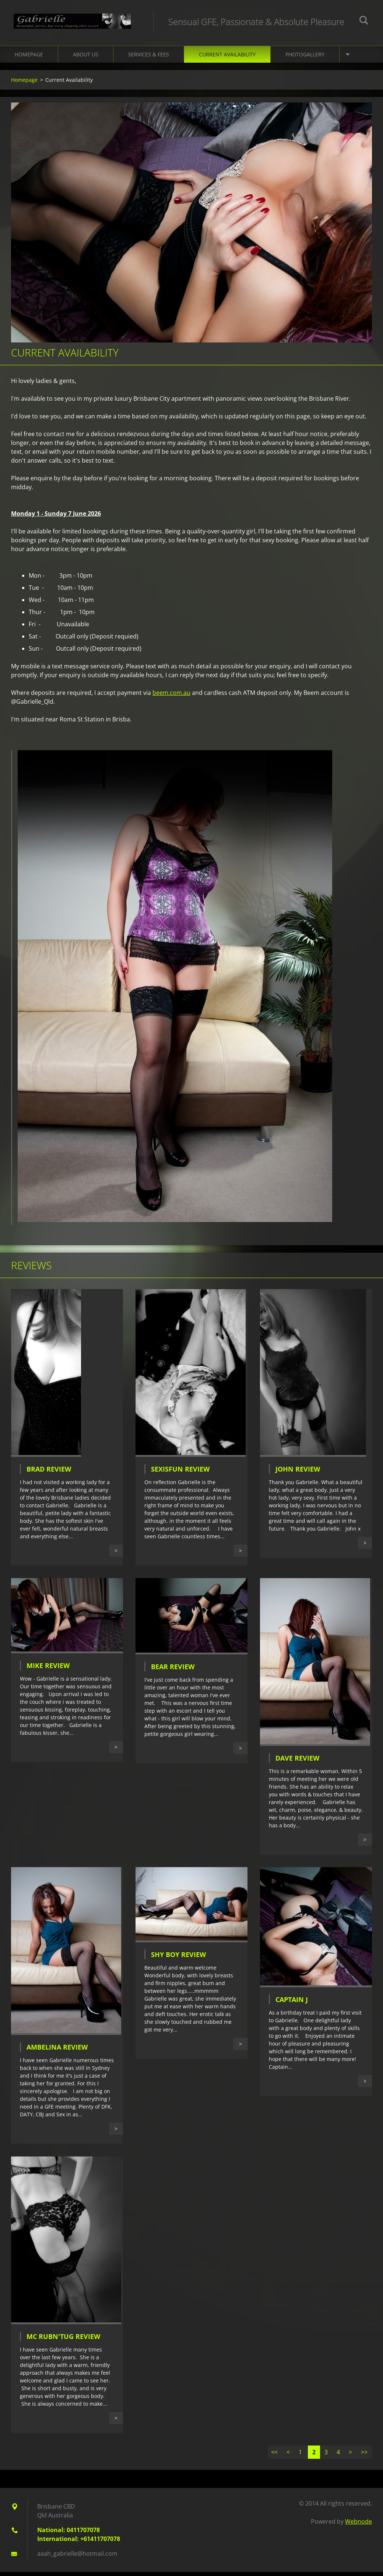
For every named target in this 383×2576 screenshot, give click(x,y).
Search (363, 21)
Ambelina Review (57, 2051)
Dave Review (297, 1762)
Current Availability (227, 58)
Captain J (291, 2003)
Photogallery (304, 58)
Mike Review (48, 1669)
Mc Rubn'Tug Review (63, 2340)
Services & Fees (148, 58)
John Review (297, 1473)
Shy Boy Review (178, 1958)
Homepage (29, 58)
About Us (85, 58)
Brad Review (49, 1473)
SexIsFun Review (180, 1473)
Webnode (358, 2525)
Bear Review (172, 1670)
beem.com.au (171, 697)
